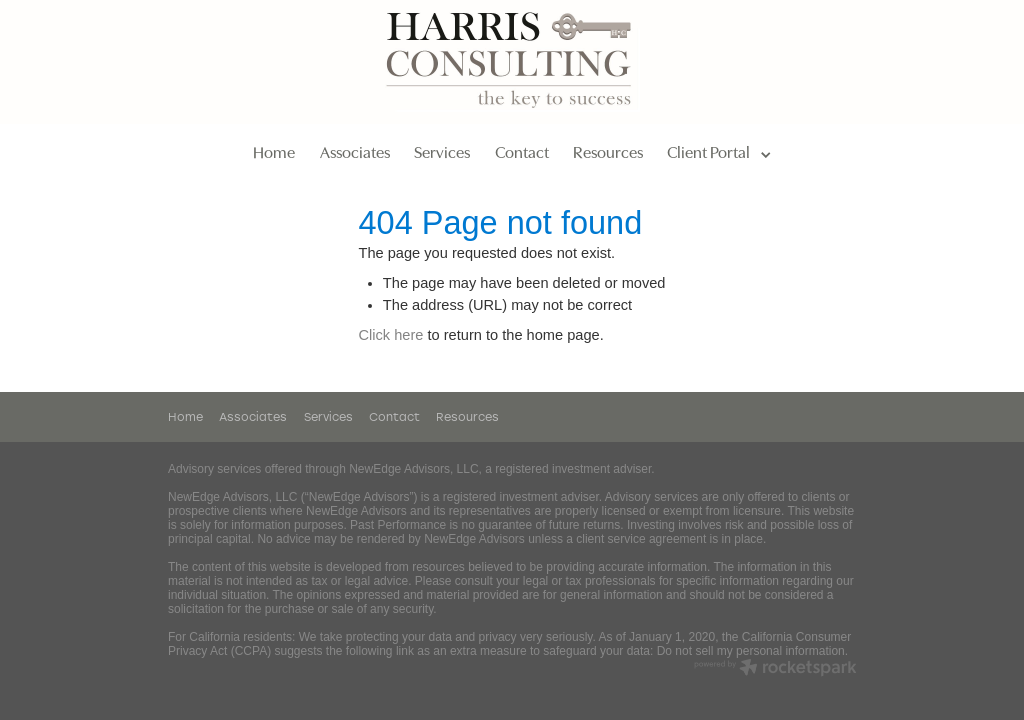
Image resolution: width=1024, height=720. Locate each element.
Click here (390, 335)
